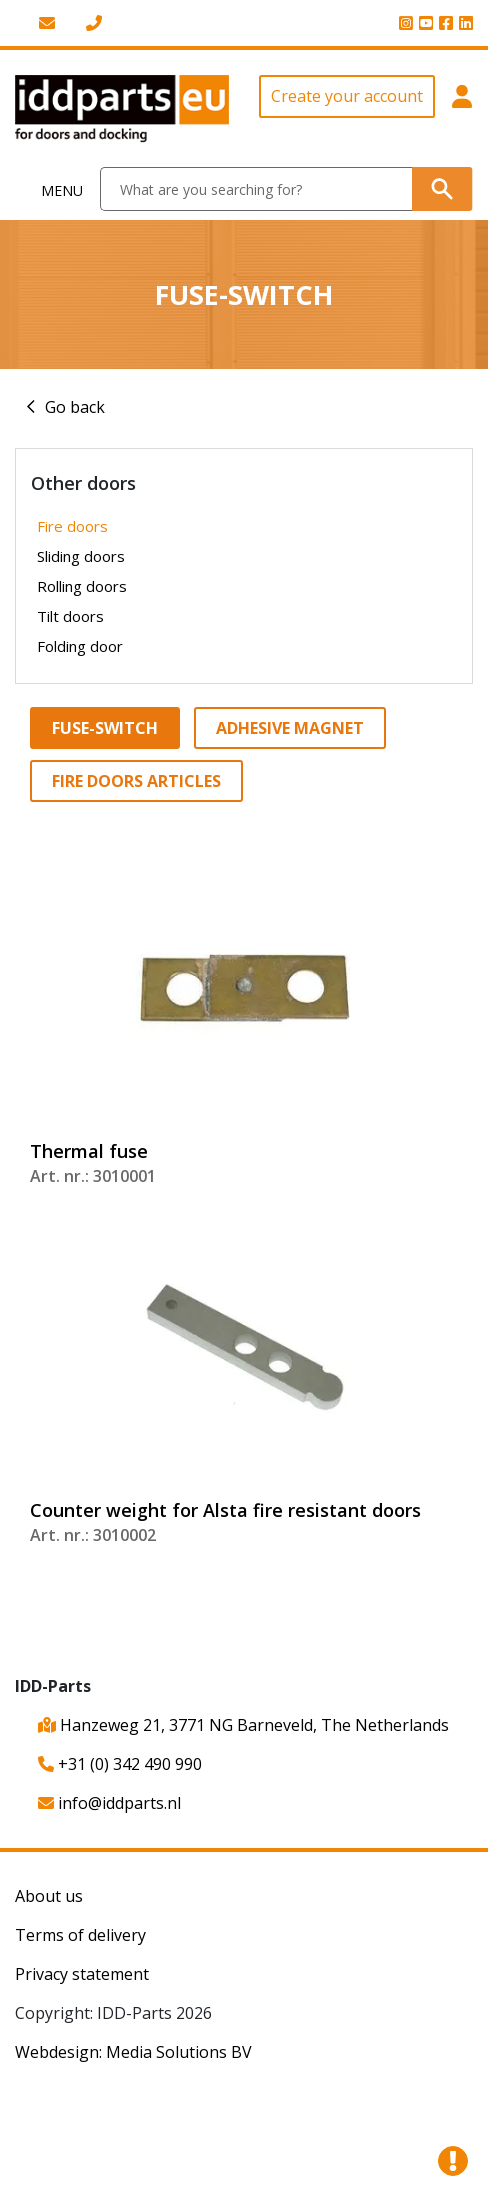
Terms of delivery (80, 1935)
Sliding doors (81, 556)
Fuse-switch (105, 728)
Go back (75, 407)
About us (49, 1896)
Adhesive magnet (290, 728)
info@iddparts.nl (109, 1803)
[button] (461, 109)
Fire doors (72, 526)
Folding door (80, 646)
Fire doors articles (136, 781)
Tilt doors (70, 616)
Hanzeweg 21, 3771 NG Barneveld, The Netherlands (243, 1725)
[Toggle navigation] (50, 189)
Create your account (347, 96)
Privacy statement (82, 1974)
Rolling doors (82, 586)
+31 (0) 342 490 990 (120, 1764)
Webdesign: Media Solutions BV (133, 2052)
